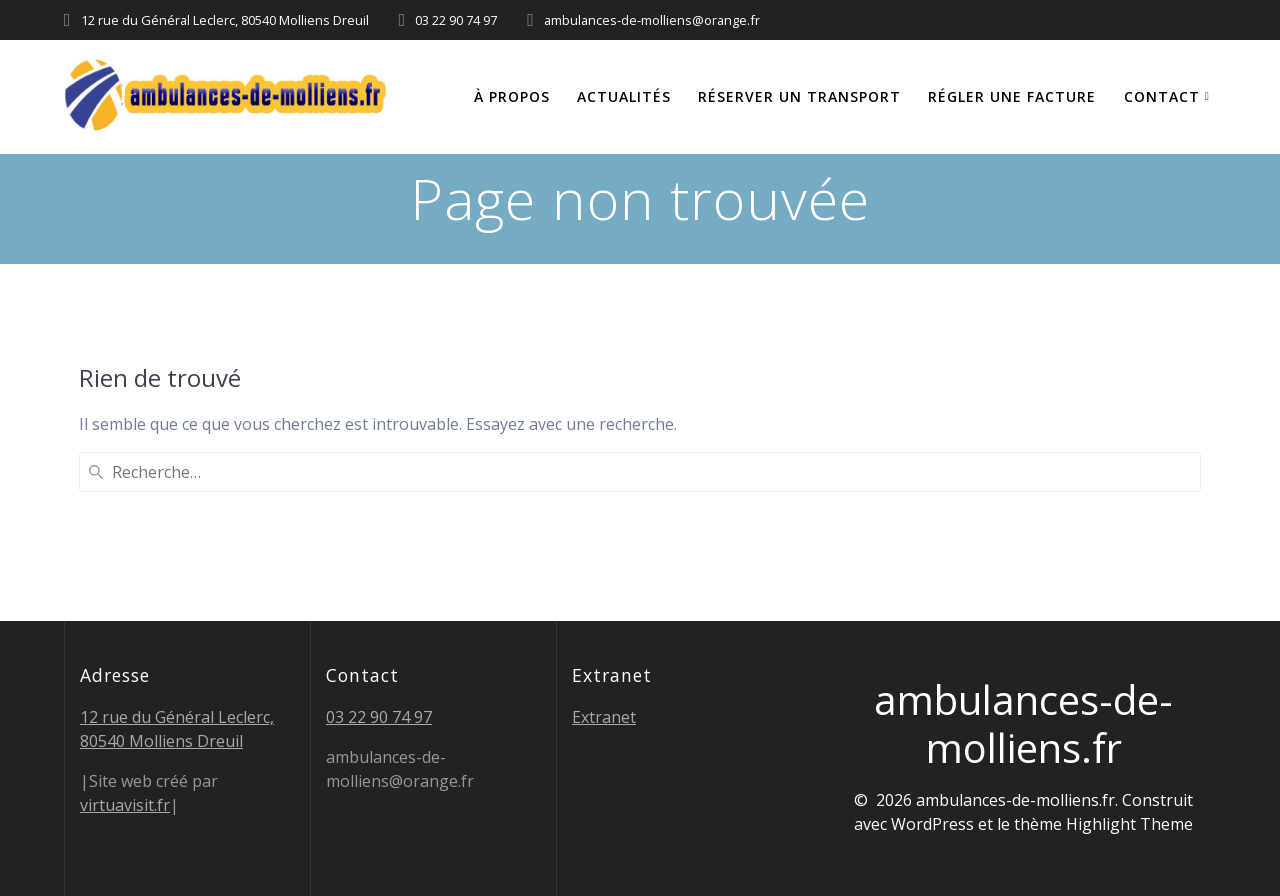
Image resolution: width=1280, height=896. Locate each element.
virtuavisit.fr (125, 805)
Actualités (624, 96)
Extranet (604, 717)
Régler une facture (1012, 96)
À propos (512, 96)
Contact (1162, 96)
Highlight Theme (1129, 824)
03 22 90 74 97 (379, 717)
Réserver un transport (799, 96)
